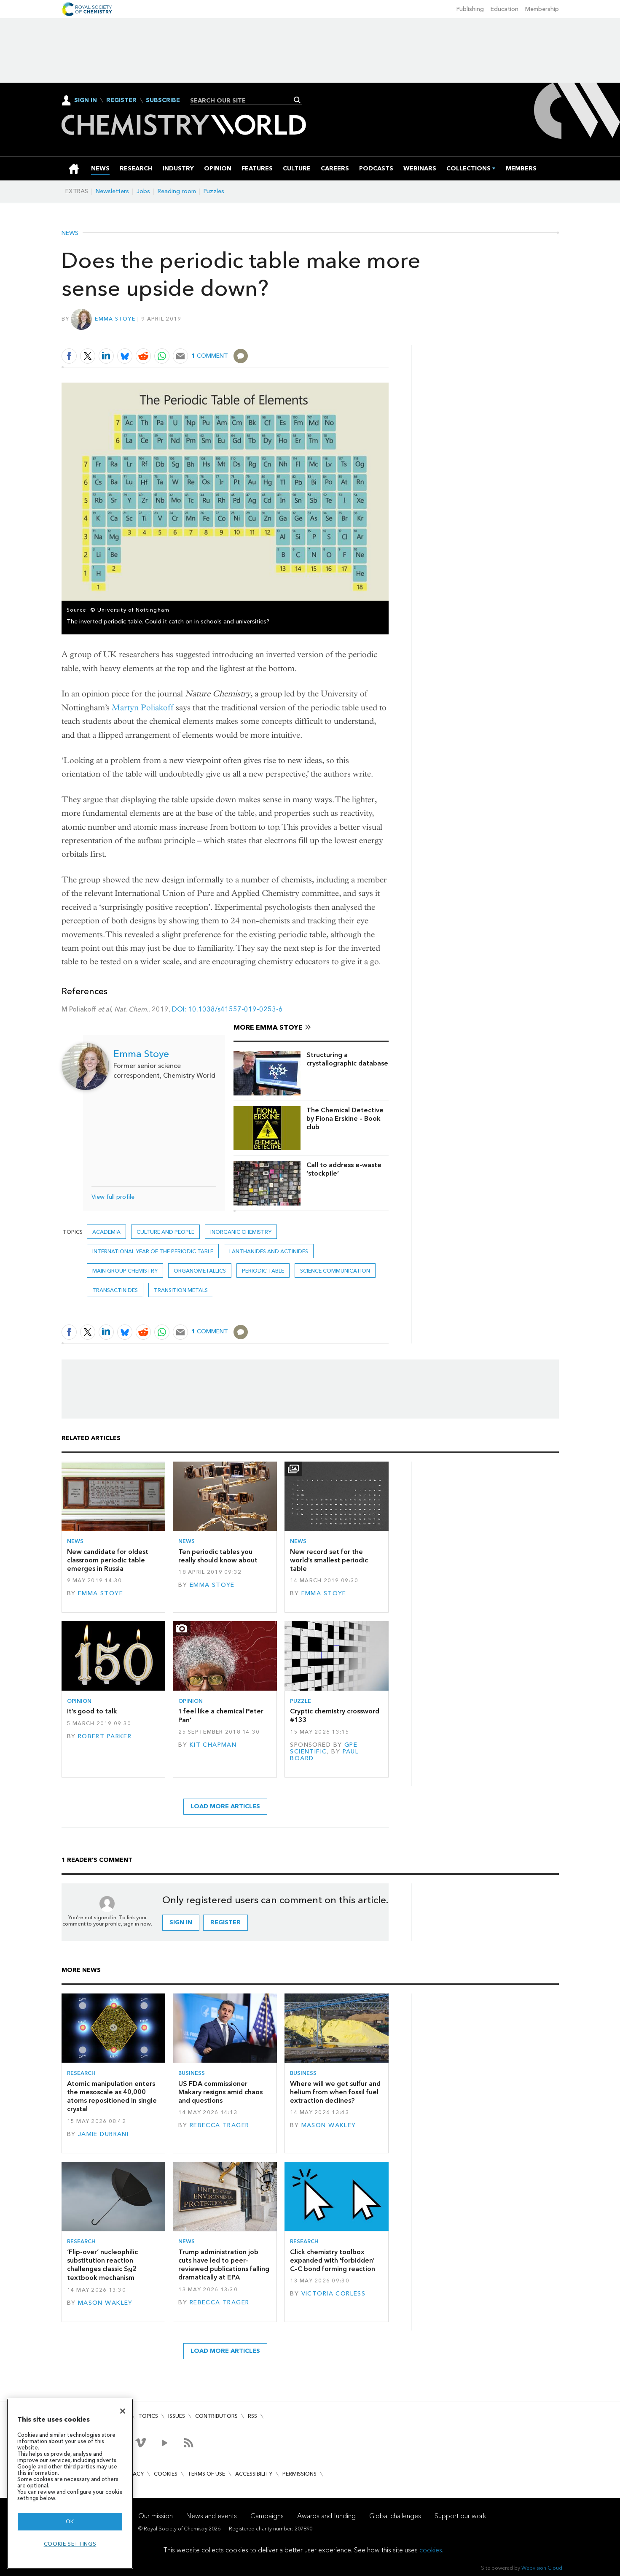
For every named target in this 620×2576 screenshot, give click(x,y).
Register (121, 100)
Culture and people (165, 1232)
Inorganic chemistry (240, 1232)
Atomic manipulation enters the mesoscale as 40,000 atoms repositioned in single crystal (112, 2096)
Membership (542, 9)
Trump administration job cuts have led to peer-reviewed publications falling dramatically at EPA (223, 2265)
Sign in (180, 1922)
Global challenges (395, 2516)
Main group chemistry (125, 1271)
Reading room (177, 191)
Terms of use (206, 2474)
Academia (106, 1232)
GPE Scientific (323, 1748)
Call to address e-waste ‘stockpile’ (343, 1169)
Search (297, 100)
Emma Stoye (115, 319)
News (70, 233)
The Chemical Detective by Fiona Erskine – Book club (345, 1118)
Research (81, 2073)
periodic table (263, 1271)
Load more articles (225, 1806)
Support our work (460, 2516)
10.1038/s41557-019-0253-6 (235, 1009)
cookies (430, 2550)
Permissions (299, 2474)
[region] (70, 2483)
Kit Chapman (213, 1744)
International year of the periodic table (152, 1251)
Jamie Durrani (103, 2134)
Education (504, 9)
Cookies (165, 2474)
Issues (176, 2416)
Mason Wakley (328, 2125)
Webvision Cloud (541, 2568)
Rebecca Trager (220, 2125)
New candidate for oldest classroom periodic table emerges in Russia (107, 1560)
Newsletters (112, 191)
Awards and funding (326, 2516)
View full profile (112, 1196)
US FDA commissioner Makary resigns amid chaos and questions (220, 2092)
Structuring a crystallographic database (347, 1059)
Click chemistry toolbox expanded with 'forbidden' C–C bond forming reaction (332, 2260)
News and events (211, 2516)
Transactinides (115, 1290)
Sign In (85, 100)
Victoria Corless (333, 2293)
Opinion (79, 1701)
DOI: (180, 1009)
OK (70, 2521)
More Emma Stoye (268, 1027)
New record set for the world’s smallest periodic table (329, 1560)
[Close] (122, 2411)
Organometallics (200, 1271)
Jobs (143, 191)
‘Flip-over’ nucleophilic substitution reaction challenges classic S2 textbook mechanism (102, 2265)
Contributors (216, 2416)
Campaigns (267, 2516)
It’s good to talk (92, 1711)
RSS (252, 2416)
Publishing (470, 9)
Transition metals (181, 1290)
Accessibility (253, 2474)
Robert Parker (105, 1736)
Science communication (335, 1271)
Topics (148, 2416)
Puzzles (214, 191)
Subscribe (163, 100)
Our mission (155, 2516)
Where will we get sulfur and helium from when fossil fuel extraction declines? (335, 2092)
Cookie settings (70, 2544)
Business (191, 2073)
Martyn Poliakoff (143, 707)
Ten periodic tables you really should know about (218, 1556)
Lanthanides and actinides (268, 1251)
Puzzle (300, 1701)
